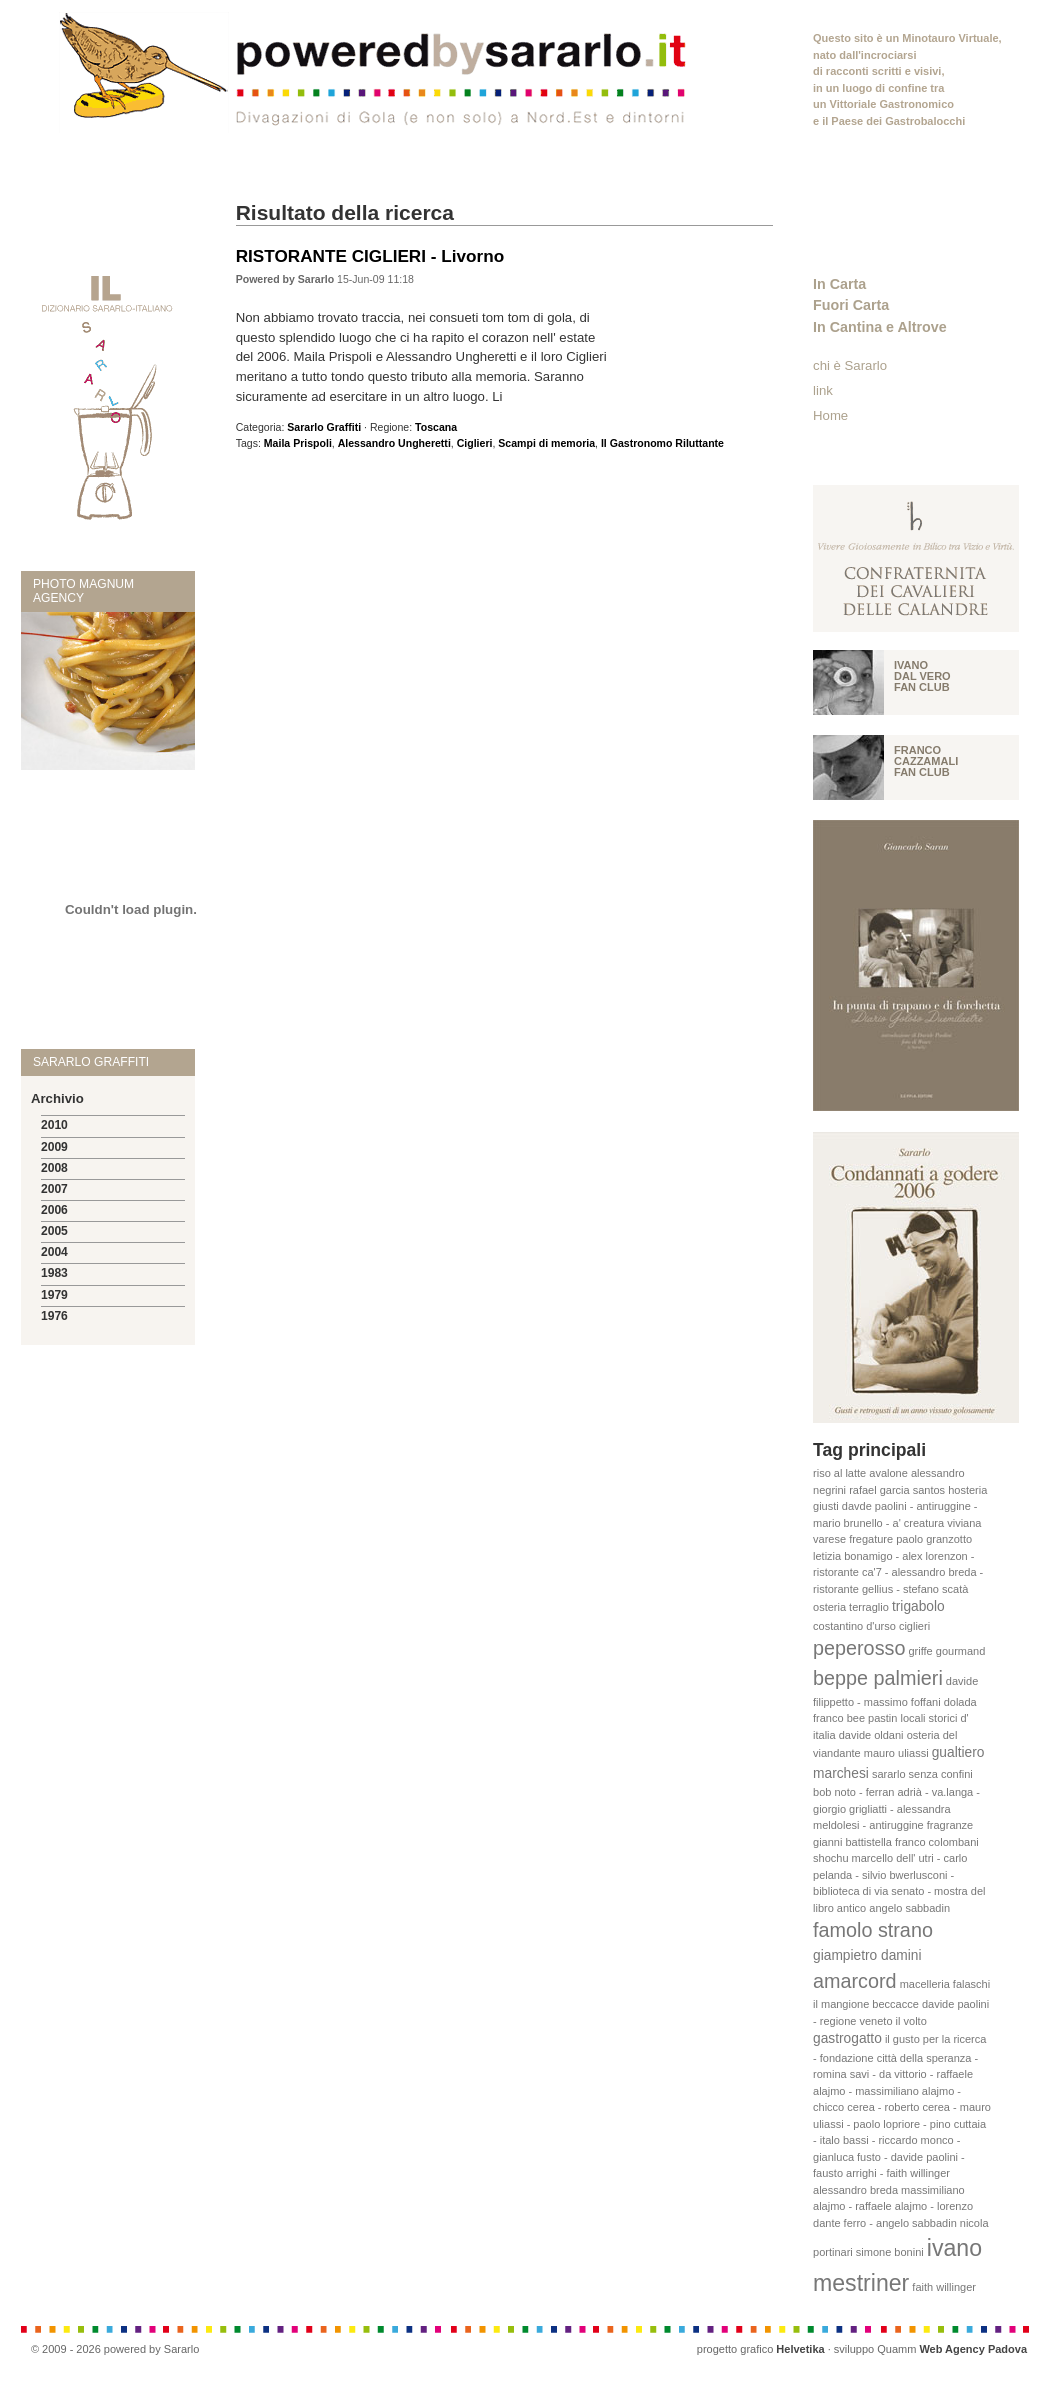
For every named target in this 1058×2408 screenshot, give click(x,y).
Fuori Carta (851, 305)
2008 (54, 1168)
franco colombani (937, 1842)
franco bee (839, 1718)
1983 (54, 1273)
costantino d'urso (854, 1626)
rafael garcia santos (897, 1490)
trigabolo (918, 1606)
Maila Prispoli (298, 443)
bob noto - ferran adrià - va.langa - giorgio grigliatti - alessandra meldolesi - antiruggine (896, 1808)
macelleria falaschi (945, 1984)
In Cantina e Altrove (880, 327)
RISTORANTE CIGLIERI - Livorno (370, 256)
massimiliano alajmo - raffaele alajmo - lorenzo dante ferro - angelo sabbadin (893, 2206)
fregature (871, 1539)
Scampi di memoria (546, 443)
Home (830, 415)
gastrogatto (847, 2038)
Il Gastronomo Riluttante (662, 443)
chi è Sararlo (850, 365)
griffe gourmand (946, 1651)
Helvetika (800, 2349)
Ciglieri (475, 443)
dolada (960, 1702)
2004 (54, 1252)
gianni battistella (852, 1842)
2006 (54, 1210)
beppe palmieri (878, 1678)
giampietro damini (867, 1955)
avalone (888, 1473)
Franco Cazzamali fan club (926, 761)
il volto (911, 2021)
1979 (54, 1295)
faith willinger (944, 2287)
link (823, 390)
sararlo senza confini (922, 1774)
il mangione (841, 2004)
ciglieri (914, 1626)
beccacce (895, 2004)
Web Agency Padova (973, 2349)
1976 (54, 1316)
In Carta (839, 284)
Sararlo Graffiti (324, 427)
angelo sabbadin (909, 1908)
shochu (830, 1858)
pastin (882, 1718)
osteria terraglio (851, 1607)
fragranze (950, 1825)
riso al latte (839, 1473)
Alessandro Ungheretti (394, 443)
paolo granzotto (934, 1539)
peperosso (859, 1648)
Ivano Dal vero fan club (922, 676)
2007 (54, 1189)
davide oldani (871, 1735)
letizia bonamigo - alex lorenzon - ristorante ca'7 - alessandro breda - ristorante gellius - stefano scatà (898, 1572)
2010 (54, 1125)
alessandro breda (855, 2190)
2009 (54, 1147)
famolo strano (873, 1930)
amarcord (855, 1981)
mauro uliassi (896, 1753)
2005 (54, 1231)
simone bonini (890, 2252)
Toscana (436, 427)
